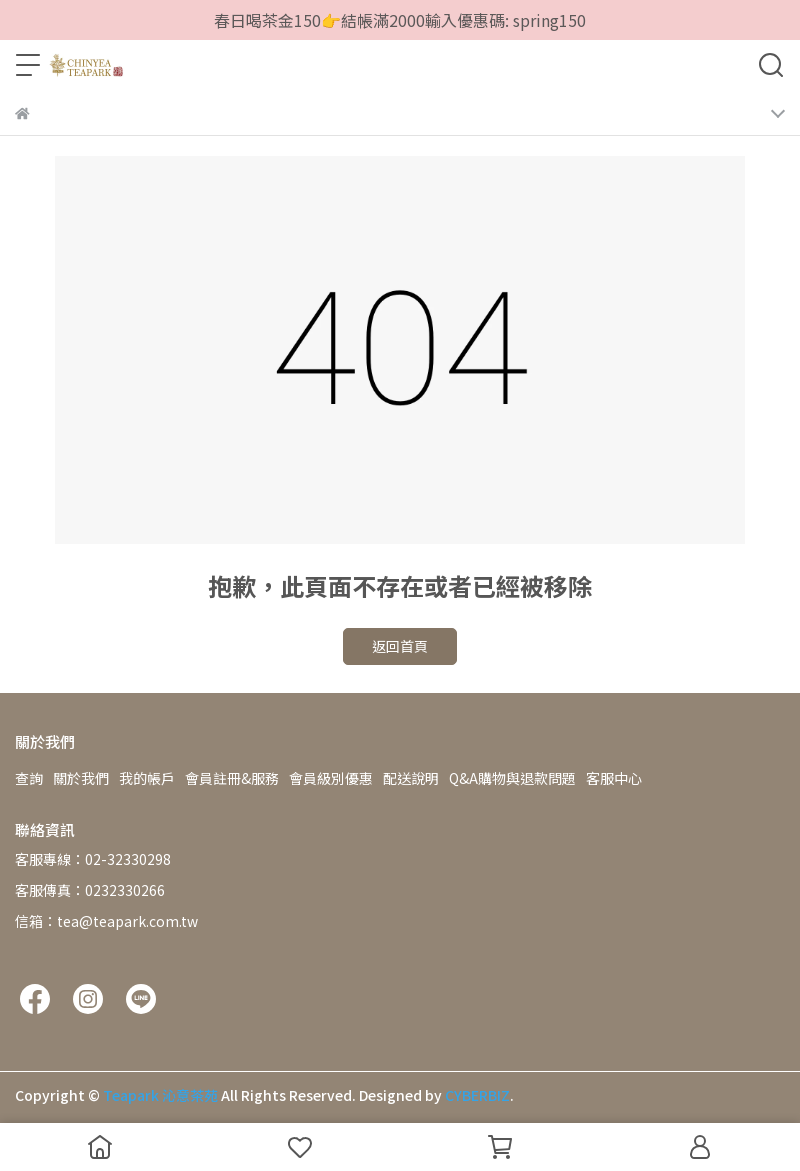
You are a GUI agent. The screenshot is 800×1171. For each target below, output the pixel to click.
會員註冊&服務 (232, 778)
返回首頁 (400, 646)
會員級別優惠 (331, 778)
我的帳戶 (147, 778)
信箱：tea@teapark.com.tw (106, 921)
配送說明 (411, 778)
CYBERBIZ (477, 1095)
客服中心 (614, 778)
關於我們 (81, 778)
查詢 (29, 778)
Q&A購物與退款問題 (512, 778)
